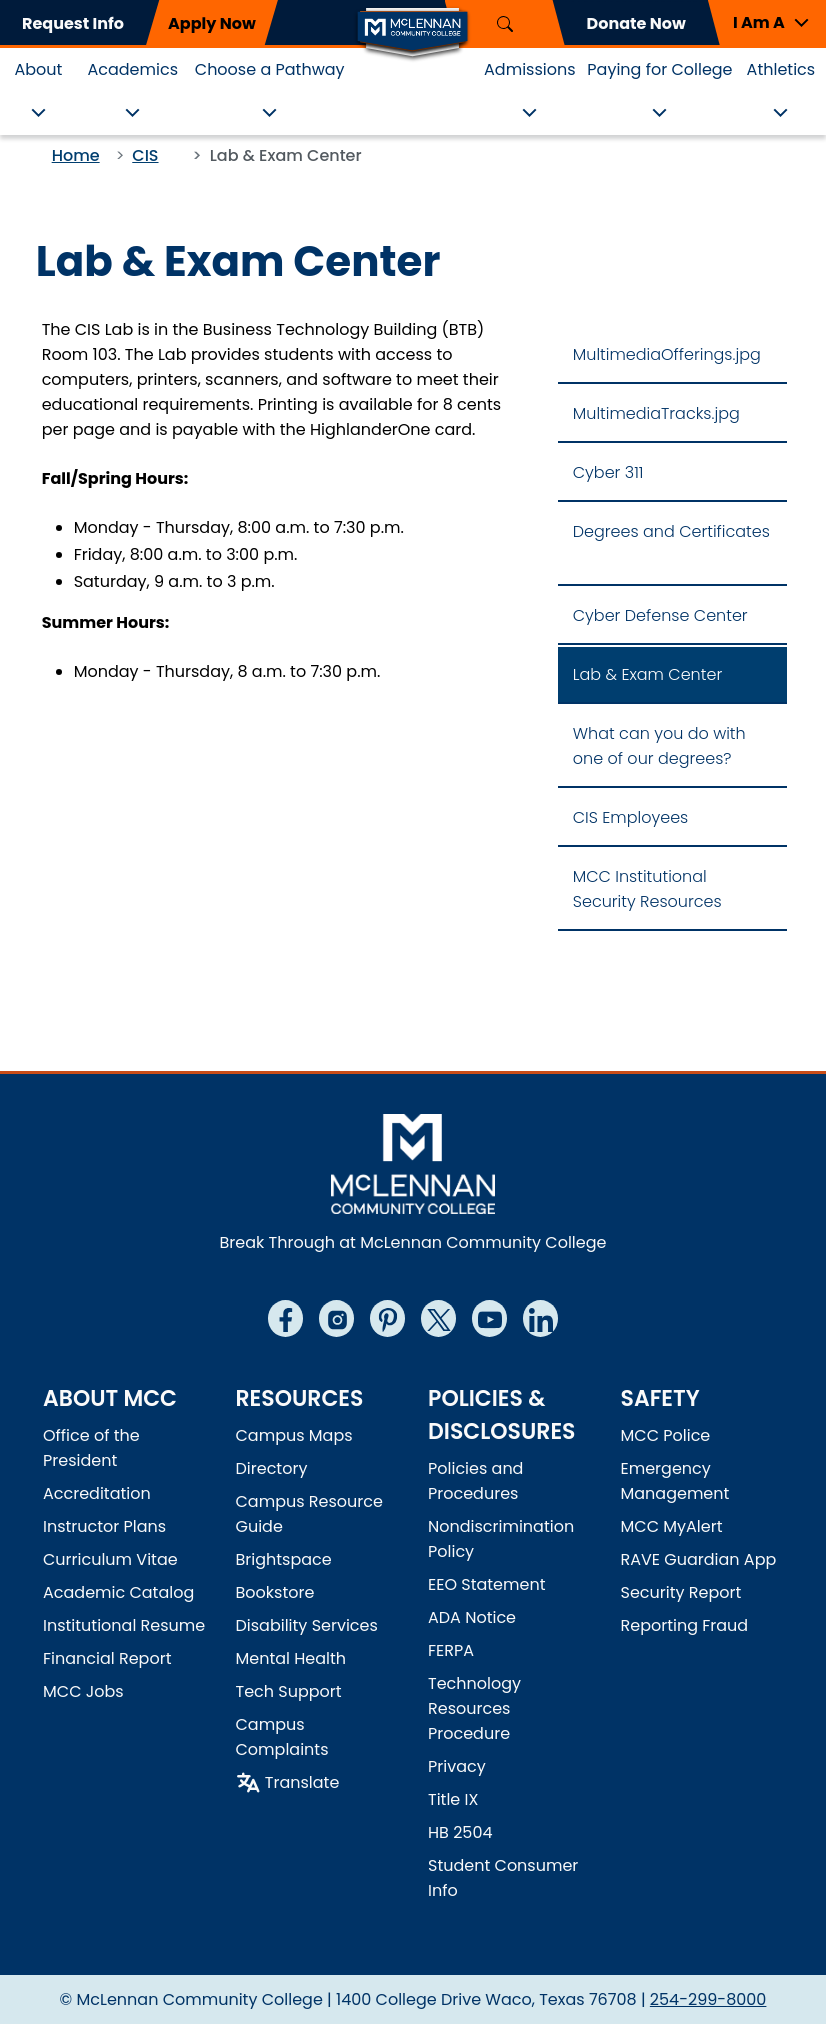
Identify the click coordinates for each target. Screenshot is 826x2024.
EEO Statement (487, 1584)
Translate (302, 1782)
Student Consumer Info (503, 1878)
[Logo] (413, 33)
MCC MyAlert (672, 1526)
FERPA (451, 1650)
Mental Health (291, 1658)
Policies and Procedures (475, 1481)
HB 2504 (460, 1832)
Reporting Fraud (685, 1625)
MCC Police (666, 1435)
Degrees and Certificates (671, 531)
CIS (145, 155)
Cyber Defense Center (660, 615)
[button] (767, 22)
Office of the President (91, 1448)
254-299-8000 (708, 1999)
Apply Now (212, 23)
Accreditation (97, 1493)
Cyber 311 (608, 472)
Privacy (457, 1766)
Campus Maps (294, 1435)
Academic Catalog (118, 1592)
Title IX (453, 1799)
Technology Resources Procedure (474, 1708)
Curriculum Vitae (110, 1559)
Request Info (73, 23)
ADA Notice (472, 1617)
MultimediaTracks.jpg (656, 413)
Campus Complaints (282, 1737)
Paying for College (659, 69)
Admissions (530, 69)
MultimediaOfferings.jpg (667, 354)
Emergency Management (675, 1481)
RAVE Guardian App (699, 1559)
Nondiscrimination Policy (501, 1539)
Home (76, 155)
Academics (132, 69)
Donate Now (636, 23)
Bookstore (275, 1592)
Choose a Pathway (270, 69)
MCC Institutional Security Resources (647, 889)
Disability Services (307, 1625)
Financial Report (107, 1658)
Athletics (781, 69)
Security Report (681, 1592)
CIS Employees (630, 817)
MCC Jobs (83, 1691)
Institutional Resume (124, 1625)
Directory (272, 1468)
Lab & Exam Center (647, 674)
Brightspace (284, 1559)
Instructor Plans (104, 1526)
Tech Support (289, 1691)
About (38, 69)
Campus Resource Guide (309, 1514)
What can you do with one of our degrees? (659, 746)
